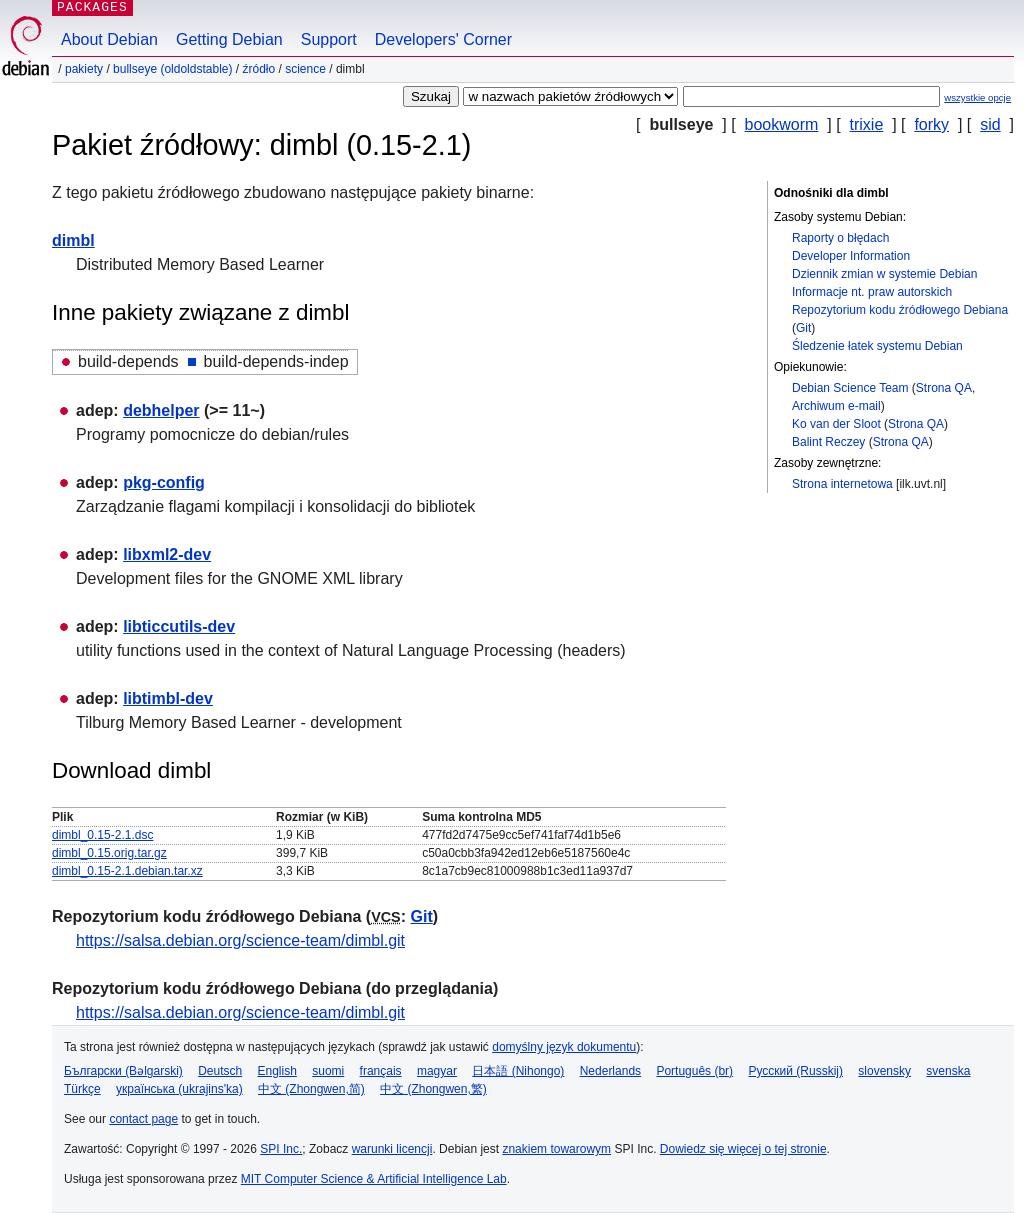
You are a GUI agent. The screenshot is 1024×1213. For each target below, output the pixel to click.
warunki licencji (392, 1149)
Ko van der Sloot (836, 424)
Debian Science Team (850, 388)
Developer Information (851, 256)
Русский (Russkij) (795, 1071)
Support (329, 39)
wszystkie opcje (977, 97)
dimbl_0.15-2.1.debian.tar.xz (127, 871)
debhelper (161, 410)
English (277, 1071)
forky (931, 124)
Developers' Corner (443, 39)
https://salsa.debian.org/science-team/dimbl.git (240, 940)
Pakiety (84, 69)
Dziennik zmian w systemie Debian (884, 274)
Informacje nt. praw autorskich (872, 292)
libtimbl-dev (168, 698)
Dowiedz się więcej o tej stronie (743, 1149)
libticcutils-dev (179, 626)
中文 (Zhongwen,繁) (433, 1089)
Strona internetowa (842, 484)
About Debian (109, 39)
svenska (948, 1071)
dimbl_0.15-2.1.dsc (102, 835)
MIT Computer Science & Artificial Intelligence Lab (374, 1179)
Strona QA (944, 388)
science (305, 69)
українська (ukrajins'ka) (179, 1089)
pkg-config (164, 482)
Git (803, 328)
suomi (328, 1071)
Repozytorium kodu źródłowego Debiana (900, 310)
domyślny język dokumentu (564, 1047)
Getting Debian (229, 39)
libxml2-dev (167, 554)
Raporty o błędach (840, 238)
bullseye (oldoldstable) (172, 69)
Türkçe (82, 1089)
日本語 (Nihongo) (518, 1071)
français (381, 1071)
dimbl (73, 240)
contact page (143, 1119)
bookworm (782, 124)
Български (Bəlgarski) (123, 1071)
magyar (437, 1071)
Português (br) (694, 1071)
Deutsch (220, 1071)
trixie (867, 124)
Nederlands (610, 1071)
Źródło (258, 69)
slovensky (884, 1071)
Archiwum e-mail (836, 406)
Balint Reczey (828, 442)
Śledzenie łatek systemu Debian (877, 346)
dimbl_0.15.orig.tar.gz (109, 853)
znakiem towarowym (556, 1149)
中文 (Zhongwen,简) (311, 1089)
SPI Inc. (281, 1149)
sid (990, 124)
